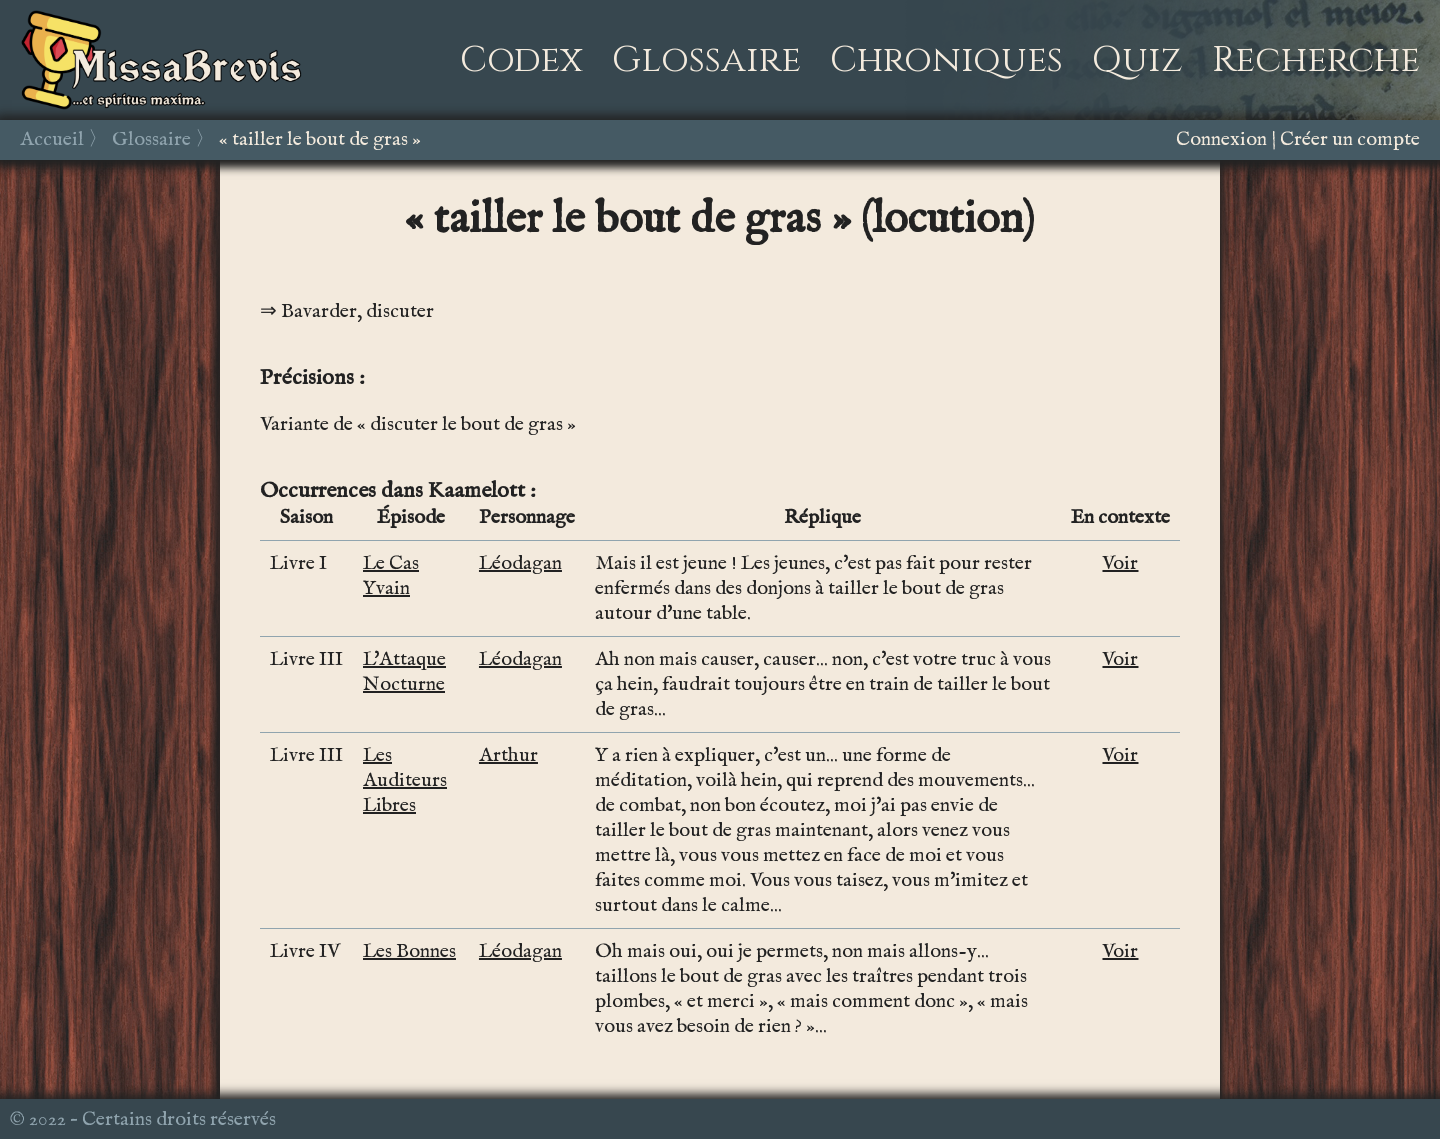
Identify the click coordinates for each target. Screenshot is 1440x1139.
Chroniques (946, 60)
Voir (1120, 563)
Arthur (508, 755)
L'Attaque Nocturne (404, 672)
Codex (521, 60)
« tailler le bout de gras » (320, 139)
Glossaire (706, 60)
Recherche (1316, 60)
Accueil (52, 139)
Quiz (1137, 60)
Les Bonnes (409, 951)
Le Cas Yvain (391, 576)
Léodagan (520, 563)
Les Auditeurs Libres (405, 780)
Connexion (1221, 139)
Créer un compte (1350, 139)
